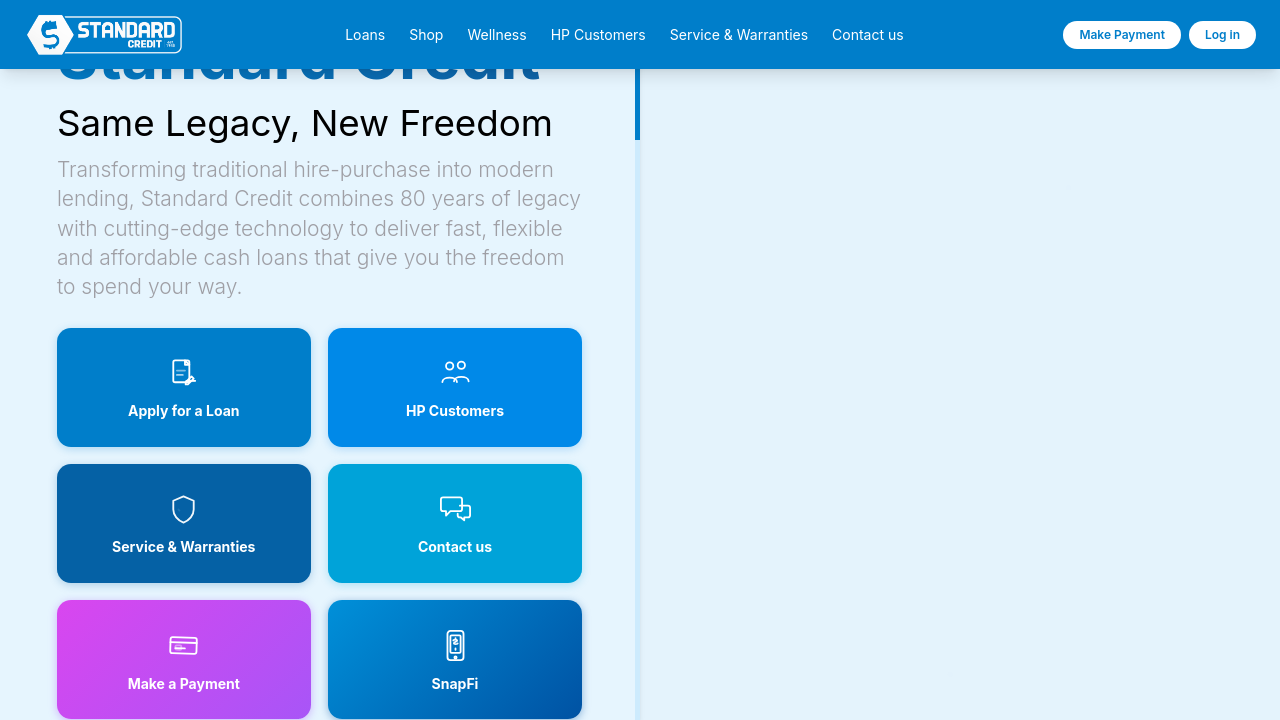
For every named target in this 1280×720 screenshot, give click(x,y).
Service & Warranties (739, 35)
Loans (365, 35)
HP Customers (598, 35)
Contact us (868, 35)
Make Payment (1122, 34)
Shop (426, 35)
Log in (1222, 34)
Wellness (496, 35)
